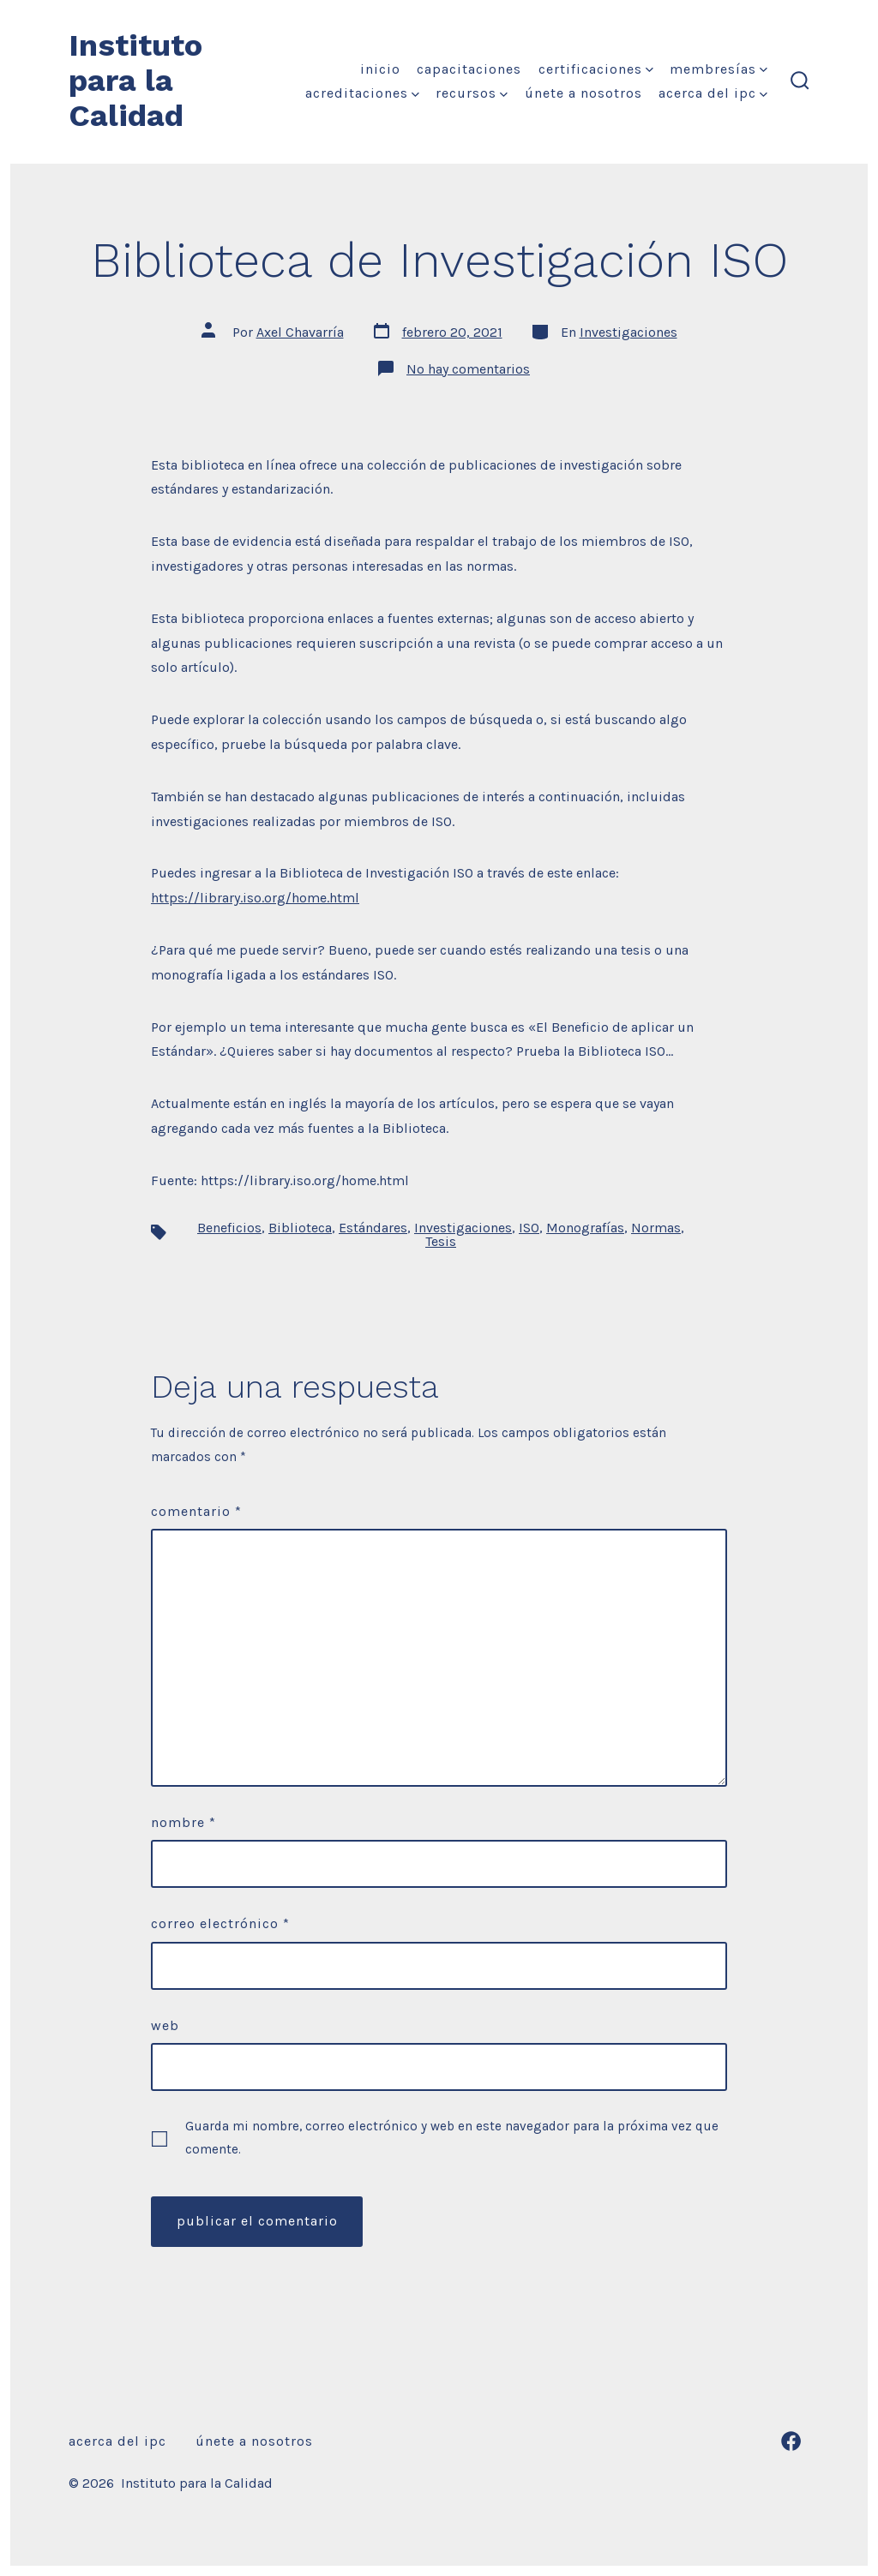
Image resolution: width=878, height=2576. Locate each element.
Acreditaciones (362, 93)
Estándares (373, 1227)
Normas (656, 1227)
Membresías (718, 69)
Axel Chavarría (300, 332)
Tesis (440, 1241)
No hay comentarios (468, 369)
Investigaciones (628, 332)
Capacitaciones (469, 69)
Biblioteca (300, 1227)
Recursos (472, 93)
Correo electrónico (220, 1923)
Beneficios (229, 1227)
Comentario (196, 1511)
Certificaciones (595, 69)
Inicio (380, 69)
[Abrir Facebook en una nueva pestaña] (791, 2441)
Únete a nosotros (583, 93)
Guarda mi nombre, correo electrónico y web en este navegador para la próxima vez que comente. (452, 2137)
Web (165, 2025)
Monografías (585, 1227)
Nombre (183, 1822)
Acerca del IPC (712, 93)
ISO (529, 1227)
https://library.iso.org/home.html (255, 898)
